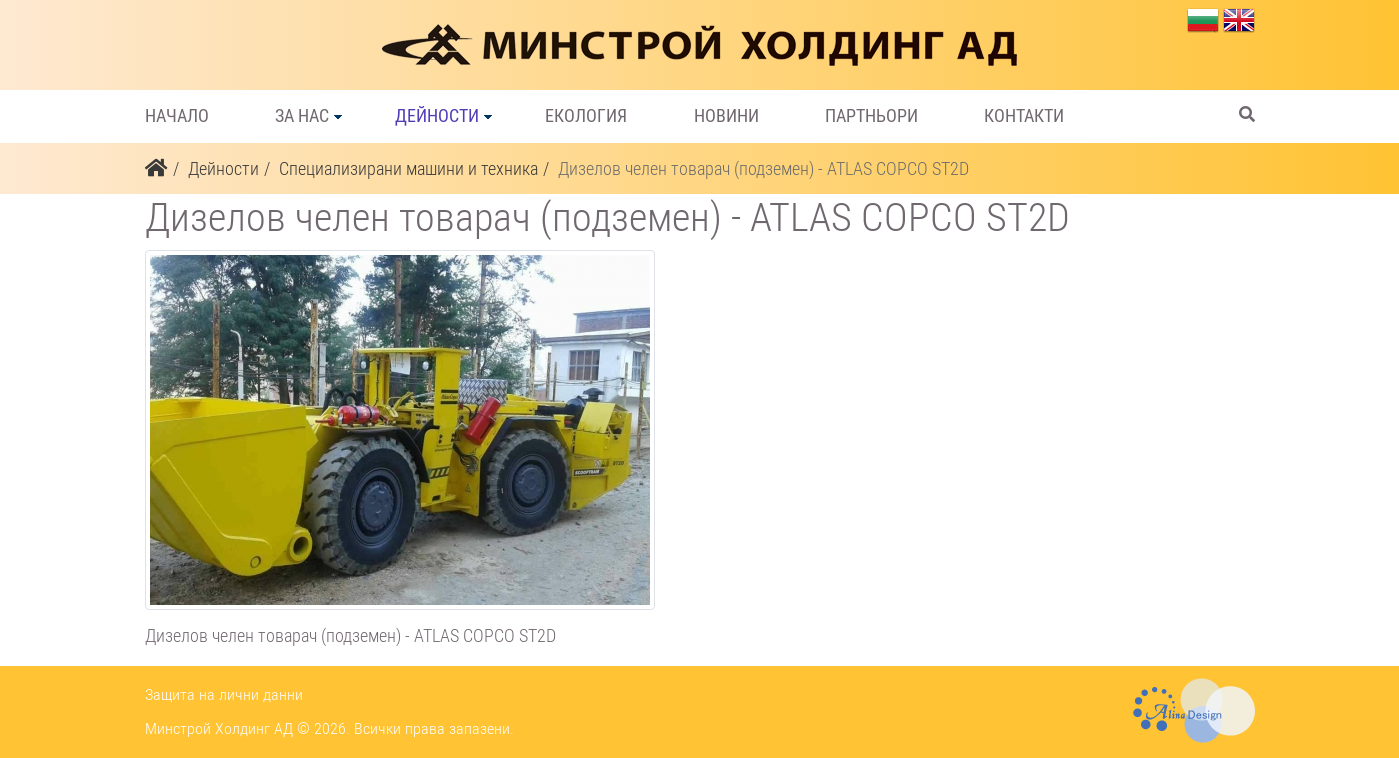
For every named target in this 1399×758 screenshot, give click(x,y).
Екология (586, 116)
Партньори (871, 116)
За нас (302, 116)
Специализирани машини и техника (408, 168)
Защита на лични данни (224, 694)
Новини (726, 116)
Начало (177, 116)
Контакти (1024, 116)
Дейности (437, 116)
